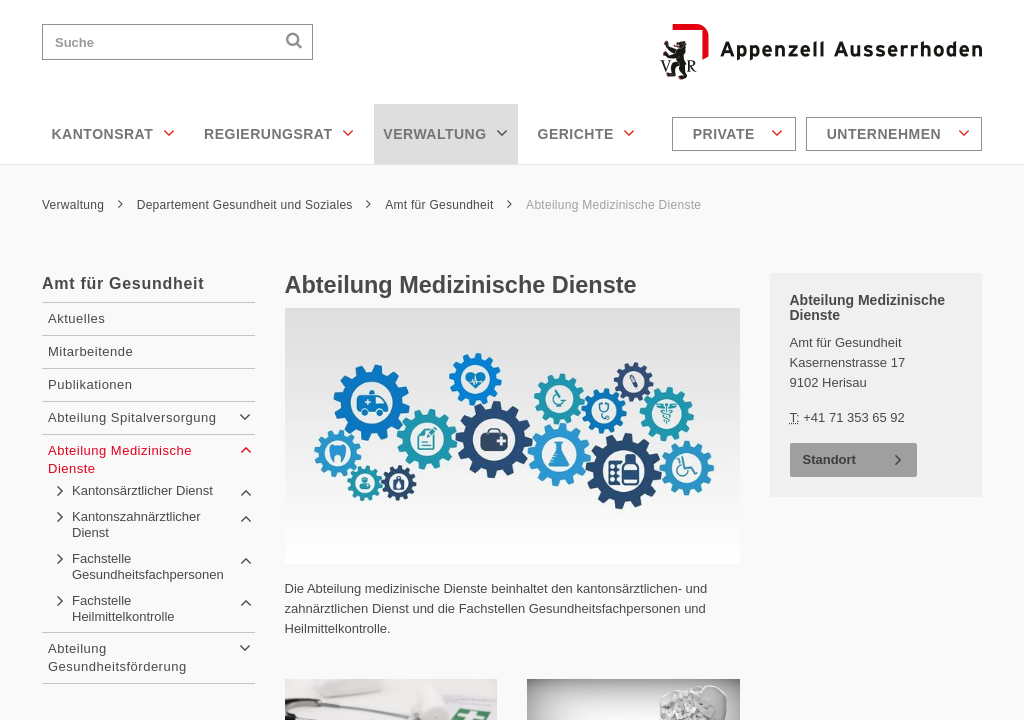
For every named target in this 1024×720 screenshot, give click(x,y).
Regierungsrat (279, 133)
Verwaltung (445, 133)
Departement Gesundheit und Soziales (254, 205)
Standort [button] (829, 459)
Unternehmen (898, 133)
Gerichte (587, 133)
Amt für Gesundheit (448, 205)
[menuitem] (736, 134)
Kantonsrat (114, 133)
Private (738, 133)
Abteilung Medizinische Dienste (613, 205)
